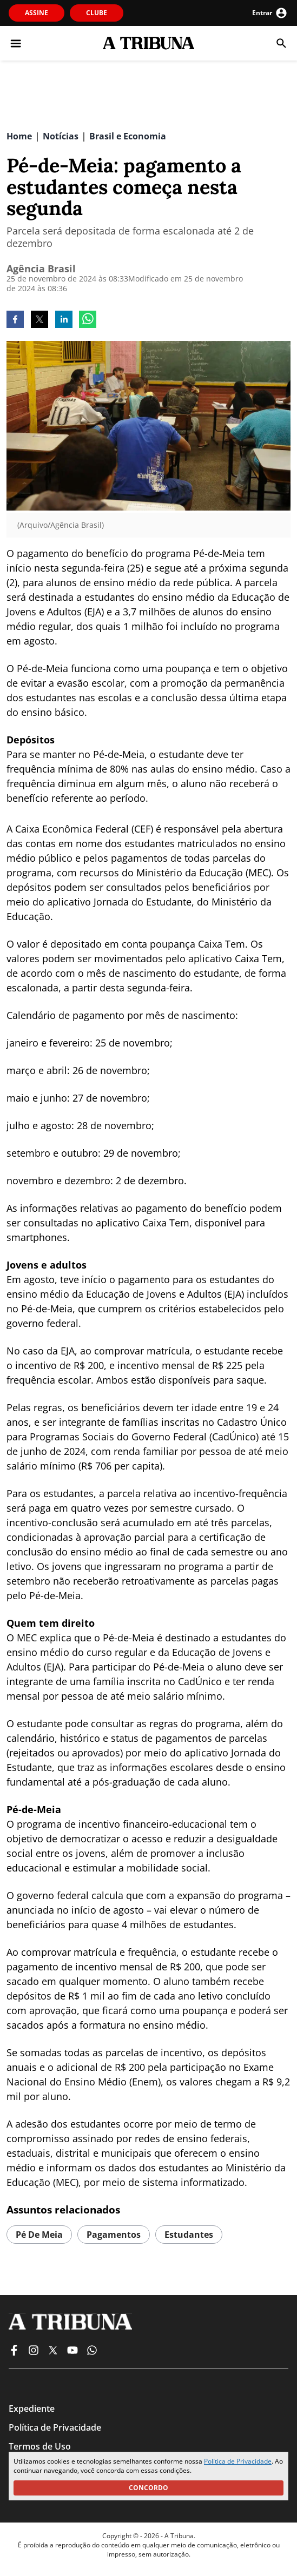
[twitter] (39, 320)
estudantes (188, 2234)
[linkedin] (63, 320)
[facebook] (15, 320)
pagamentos (114, 2234)
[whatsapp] (87, 320)
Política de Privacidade (238, 2461)
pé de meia (39, 2234)
